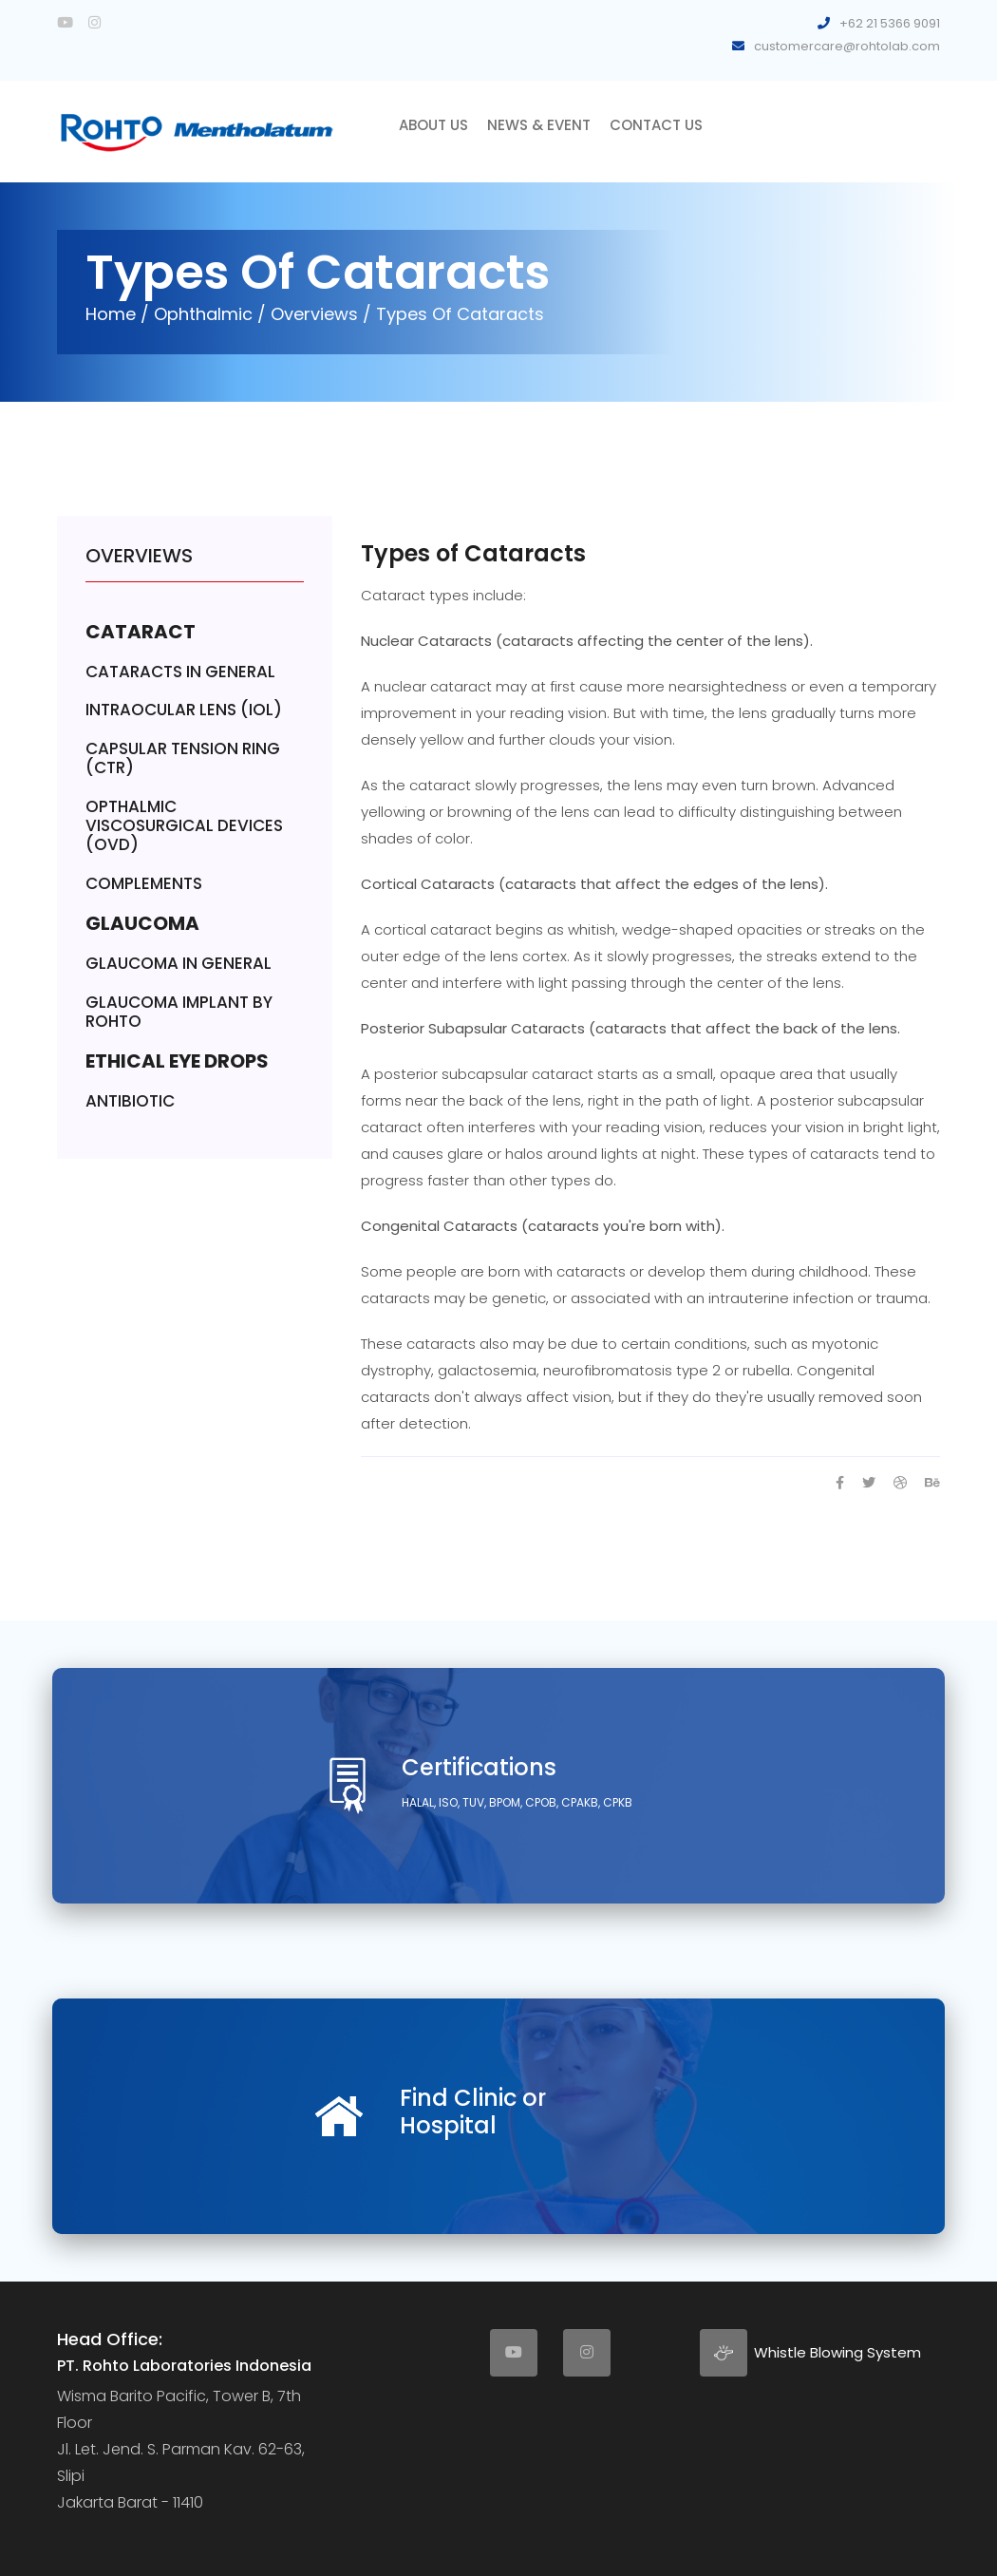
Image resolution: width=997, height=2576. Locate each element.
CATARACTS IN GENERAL (180, 671)
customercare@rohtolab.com (836, 46)
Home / (117, 314)
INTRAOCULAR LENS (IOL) (183, 709)
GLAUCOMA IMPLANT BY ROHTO (179, 1011)
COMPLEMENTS (143, 883)
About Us (433, 125)
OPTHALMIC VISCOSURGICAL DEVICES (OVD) (184, 826)
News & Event (539, 125)
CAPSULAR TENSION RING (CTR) (182, 758)
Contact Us (656, 125)
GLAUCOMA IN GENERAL (178, 963)
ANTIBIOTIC (130, 1100)
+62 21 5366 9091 (879, 23)
